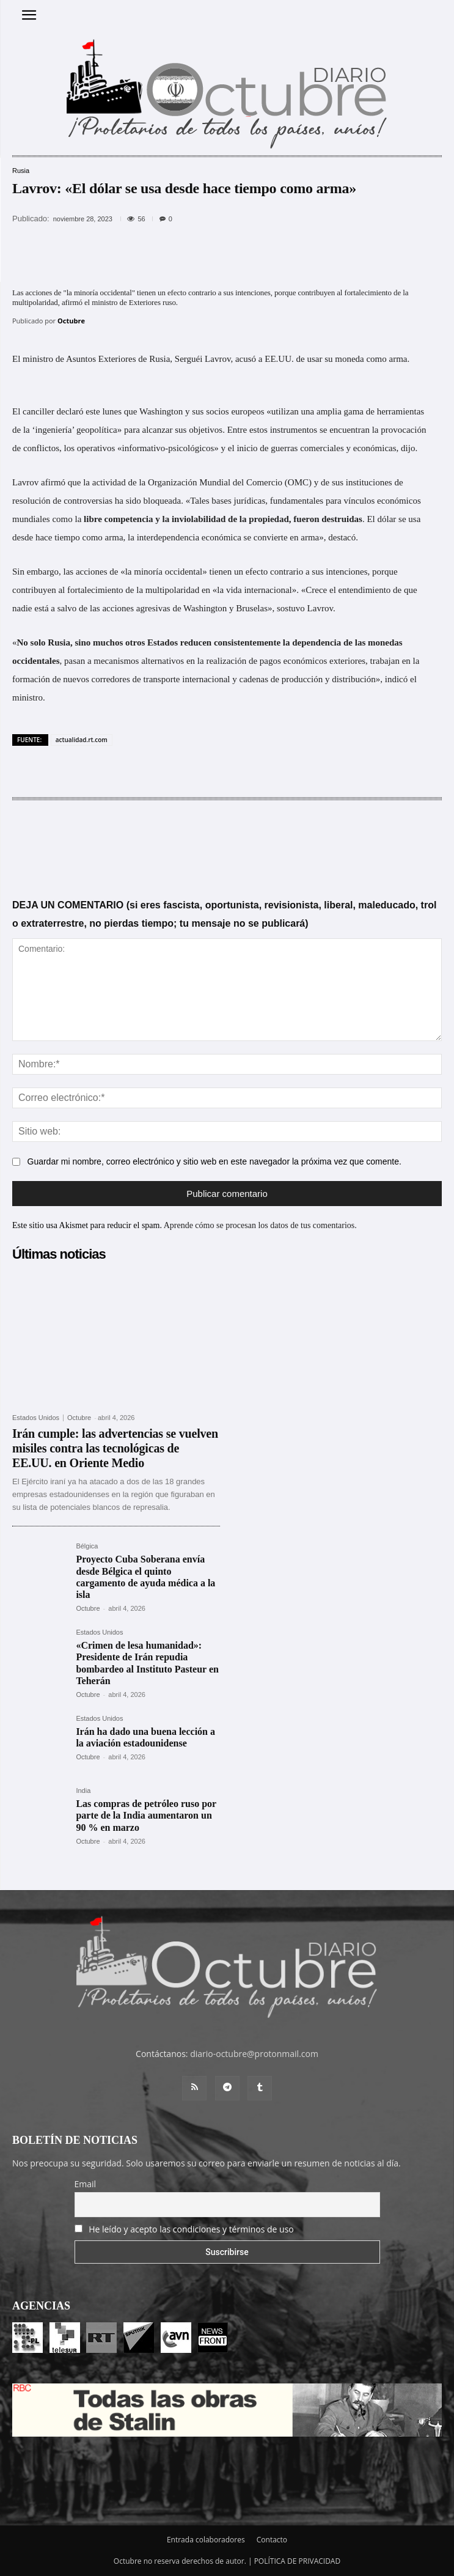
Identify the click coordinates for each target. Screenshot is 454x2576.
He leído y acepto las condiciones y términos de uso (191, 2229)
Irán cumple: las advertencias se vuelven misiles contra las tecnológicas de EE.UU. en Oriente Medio (115, 1448)
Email (86, 2184)
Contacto (272, 2539)
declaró (69, 411)
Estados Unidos (35, 1418)
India (83, 1790)
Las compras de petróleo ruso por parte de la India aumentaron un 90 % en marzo (146, 1815)
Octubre (71, 320)
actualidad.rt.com (82, 739)
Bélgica (87, 1546)
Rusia (20, 170)
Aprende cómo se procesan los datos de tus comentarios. (260, 1225)
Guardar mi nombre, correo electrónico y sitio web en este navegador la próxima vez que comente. (214, 1161)
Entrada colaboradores (206, 2539)
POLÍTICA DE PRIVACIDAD (297, 2561)
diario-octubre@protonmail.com (254, 2053)
